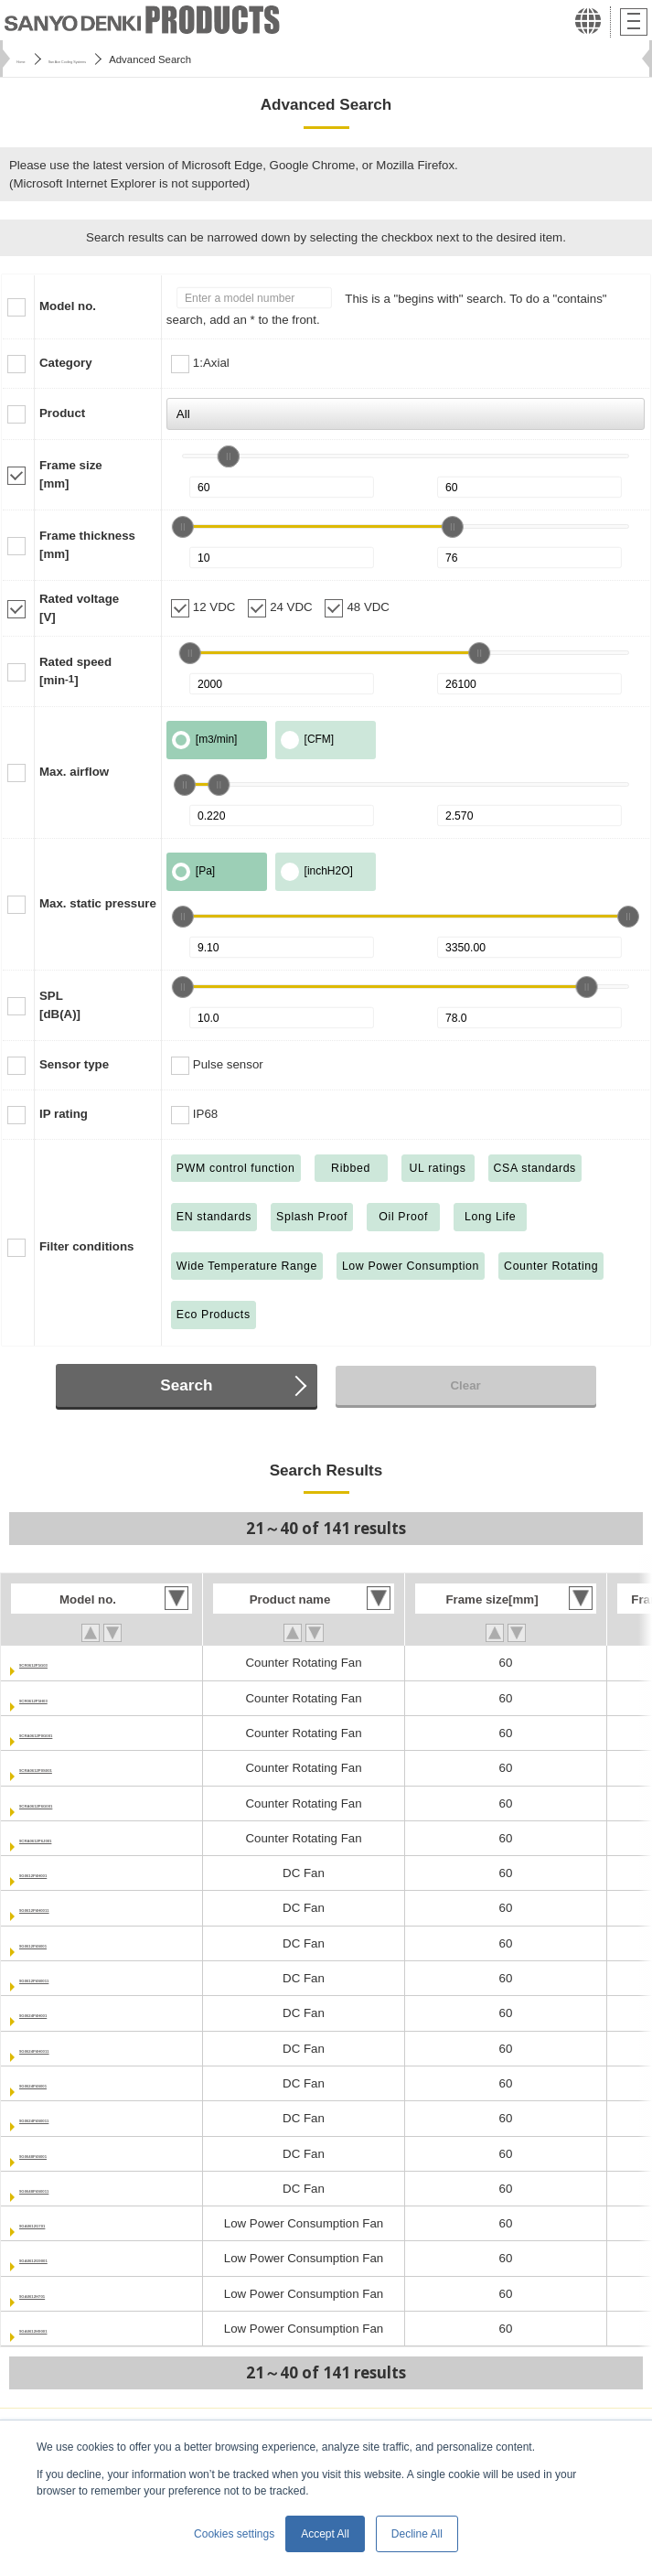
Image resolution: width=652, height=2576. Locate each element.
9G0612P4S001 (62, 1943)
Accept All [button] (325, 2534)
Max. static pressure (97, 903)
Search (186, 1385)
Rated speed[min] (75, 671)
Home (30, 59)
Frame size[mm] (70, 474)
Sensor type (74, 1064)
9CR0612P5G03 (64, 1662)
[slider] (229, 456)
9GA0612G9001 (63, 2258)
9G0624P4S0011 (65, 2118)
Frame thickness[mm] (87, 545)
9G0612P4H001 (62, 1873)
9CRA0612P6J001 (70, 1838)
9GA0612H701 (60, 2294)
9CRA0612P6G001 (71, 1803)
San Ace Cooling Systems (127, 59)
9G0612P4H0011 (66, 1908)
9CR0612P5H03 (63, 1698)
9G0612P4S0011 (65, 1978)
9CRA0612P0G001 (71, 1733)
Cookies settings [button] (234, 2534)
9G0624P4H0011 (66, 2048)
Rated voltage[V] (79, 608)
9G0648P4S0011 (65, 2188)
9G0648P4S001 (62, 2154)
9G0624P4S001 (62, 2083)
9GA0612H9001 (63, 2328)
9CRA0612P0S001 (71, 1768)
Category (65, 363)
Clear (465, 1385)
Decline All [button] (417, 2534)
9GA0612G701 (60, 2223)
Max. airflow (74, 771)
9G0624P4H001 (62, 2013)
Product (62, 413)
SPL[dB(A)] (59, 1005)
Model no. (67, 306)
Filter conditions (86, 1246)
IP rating (63, 1114)
